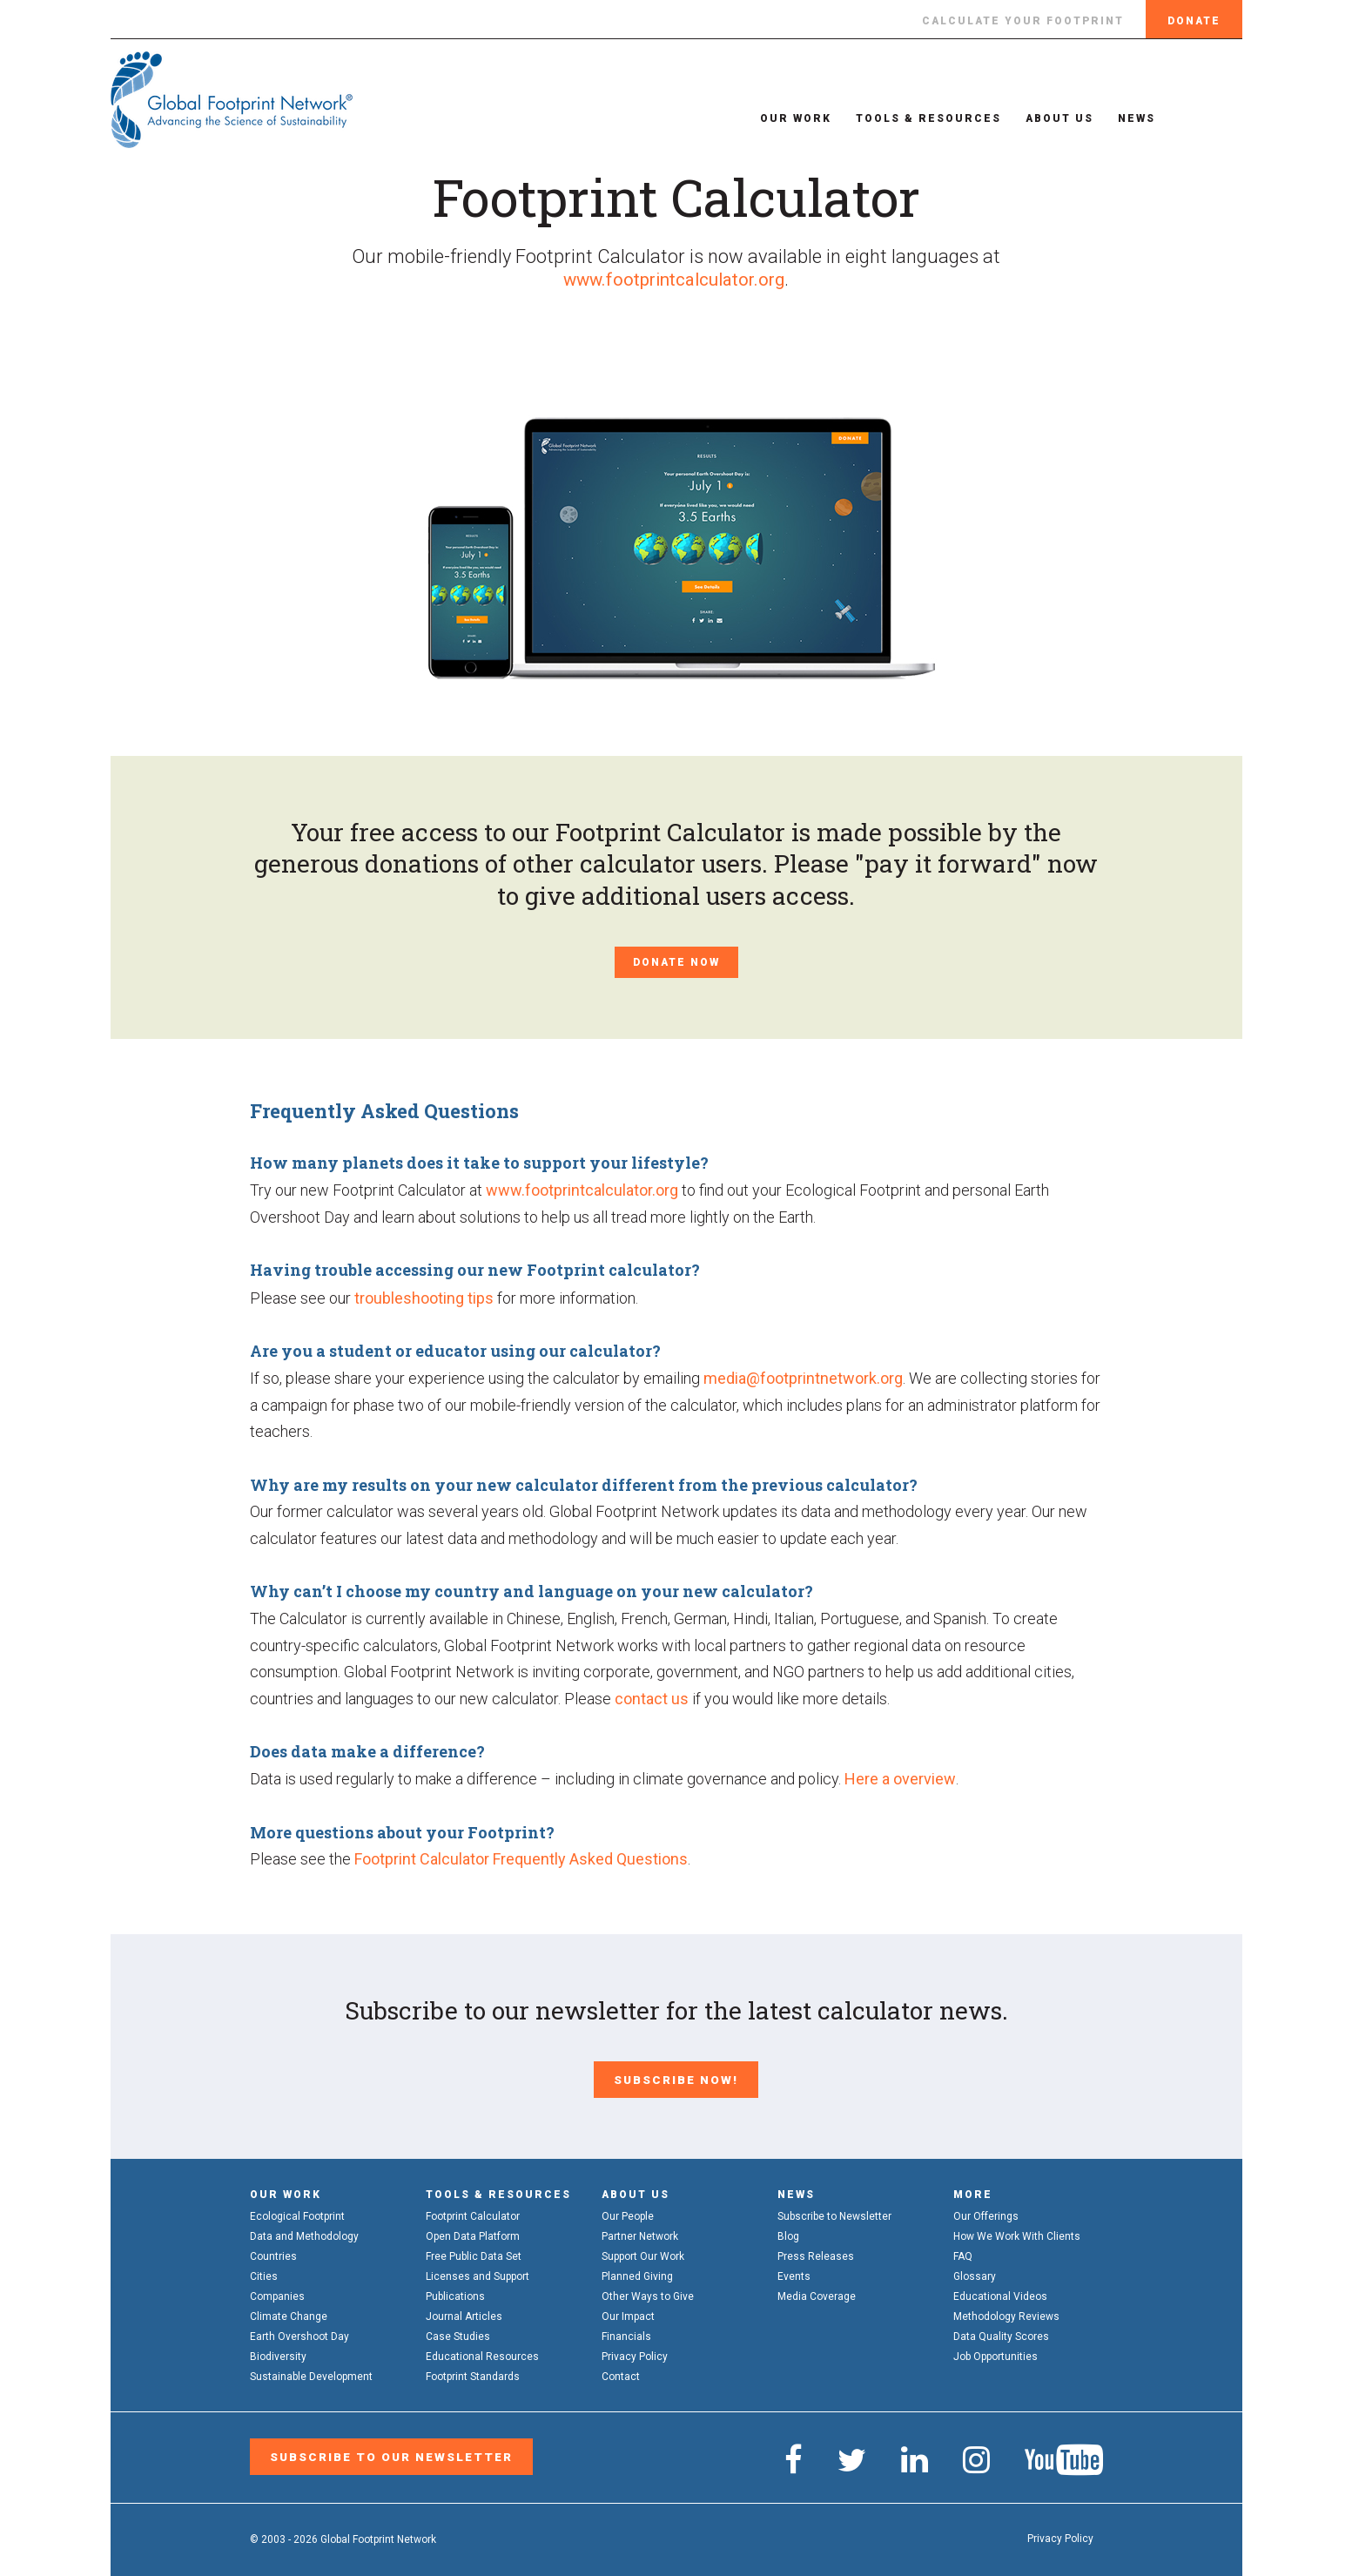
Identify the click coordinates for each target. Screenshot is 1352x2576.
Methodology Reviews (1006, 2311)
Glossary (974, 2271)
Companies (277, 2291)
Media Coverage (816, 2291)
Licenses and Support (477, 2271)
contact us (652, 1698)
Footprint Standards (473, 2371)
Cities (264, 2271)
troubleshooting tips (424, 1298)
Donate (1194, 21)
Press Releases (815, 2251)
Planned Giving (637, 2271)
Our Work (769, 118)
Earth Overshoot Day (299, 2331)
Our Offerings (986, 2211)
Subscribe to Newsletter (834, 2211)
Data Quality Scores (1001, 2331)
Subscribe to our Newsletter (381, 2449)
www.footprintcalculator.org (673, 279)
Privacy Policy (635, 2351)
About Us (1033, 118)
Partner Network (640, 2231)
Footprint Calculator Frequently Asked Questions (521, 1859)
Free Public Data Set (473, 2251)
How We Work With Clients (1016, 2231)
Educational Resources (482, 2351)
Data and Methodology (304, 2231)
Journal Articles (464, 2311)
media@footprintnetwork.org (803, 1378)
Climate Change (288, 2311)
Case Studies (458, 2331)
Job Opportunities (995, 2351)
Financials (626, 2331)
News (1110, 118)
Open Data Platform (473, 2231)
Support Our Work (643, 2251)
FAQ (962, 2251)
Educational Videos (1000, 2291)
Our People (628, 2211)
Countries (273, 2251)
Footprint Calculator (473, 2211)
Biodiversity (278, 2351)
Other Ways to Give (648, 2291)
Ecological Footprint (297, 2211)
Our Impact (628, 2311)
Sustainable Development (311, 2371)
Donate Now (676, 962)
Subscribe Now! (676, 2077)
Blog (788, 2231)
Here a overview (900, 1779)
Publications (455, 2291)
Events (794, 2271)
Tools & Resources (902, 118)
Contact (621, 2371)
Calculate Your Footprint (1023, 21)
